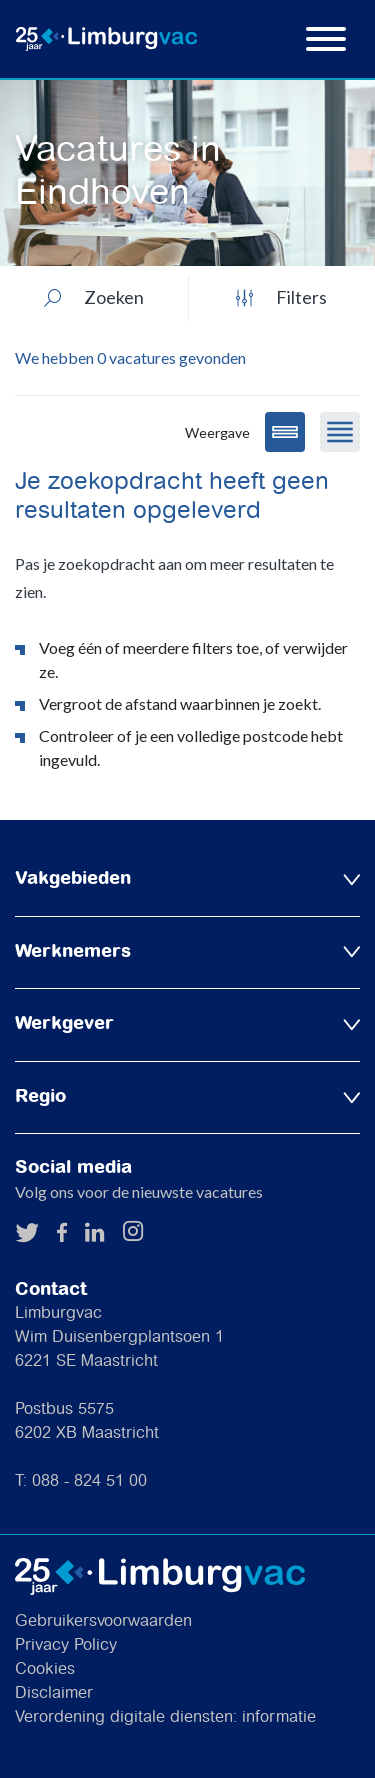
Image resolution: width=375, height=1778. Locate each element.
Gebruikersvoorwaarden (103, 1621)
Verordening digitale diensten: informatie (165, 1717)
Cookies (45, 1669)
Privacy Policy (66, 1645)
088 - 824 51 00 (89, 1481)
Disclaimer (54, 1693)
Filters (281, 297)
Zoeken (93, 297)
